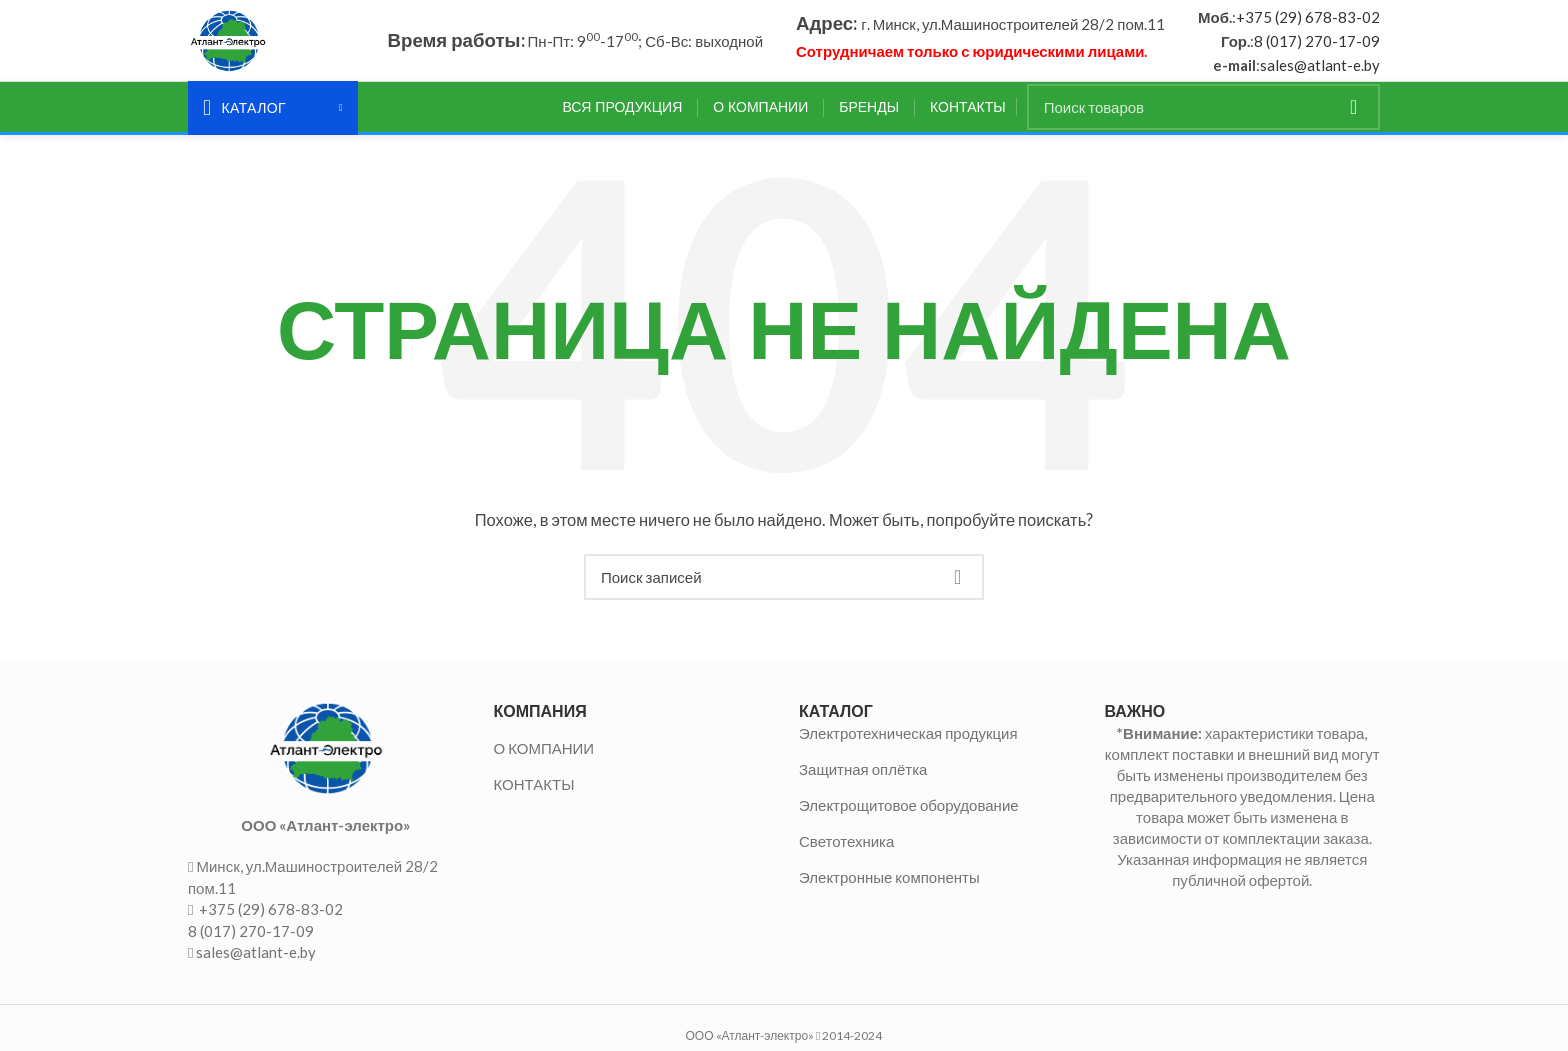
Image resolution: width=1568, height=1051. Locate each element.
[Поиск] (1203, 116)
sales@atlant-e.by (1320, 69)
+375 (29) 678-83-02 (1308, 21)
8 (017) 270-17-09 (1317, 45)
